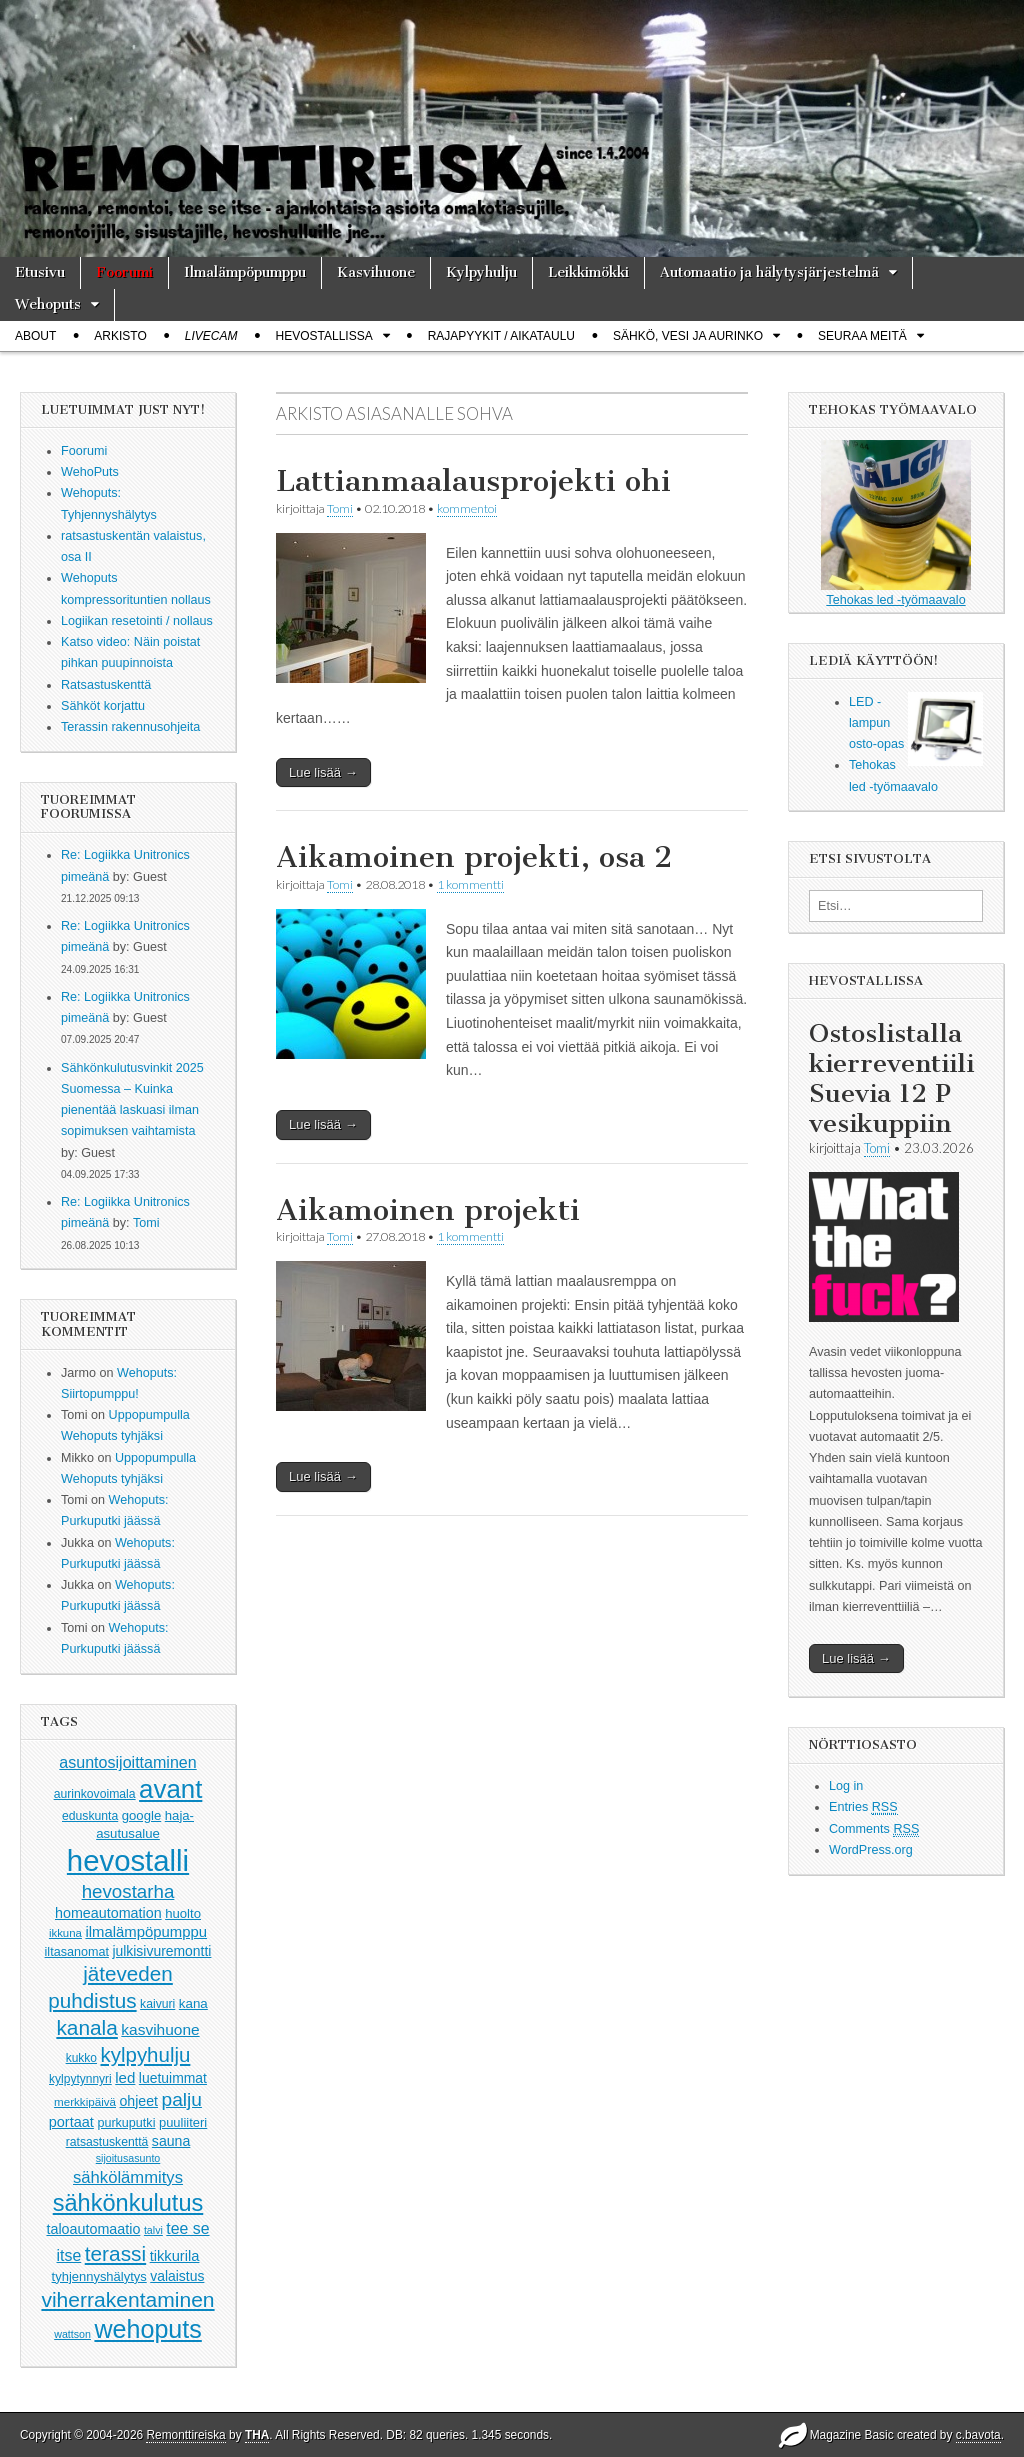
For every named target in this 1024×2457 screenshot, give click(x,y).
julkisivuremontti (161, 1951)
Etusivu (40, 272)
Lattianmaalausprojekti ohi (473, 481)
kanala (86, 2027)
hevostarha (128, 1891)
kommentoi (467, 508)
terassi (115, 2253)
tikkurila (175, 2256)
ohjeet (139, 2101)
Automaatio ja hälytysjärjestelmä (769, 272)
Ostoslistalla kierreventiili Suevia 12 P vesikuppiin (891, 1078)
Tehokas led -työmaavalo (896, 523)
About (35, 336)
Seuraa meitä (862, 336)
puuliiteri (183, 2122)
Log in (846, 1786)
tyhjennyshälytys (99, 2276)
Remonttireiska (185, 2435)
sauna (171, 2141)
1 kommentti (470, 884)
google (142, 1815)
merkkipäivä (85, 2101)
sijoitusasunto (128, 2158)
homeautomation (108, 1913)
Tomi (146, 1223)
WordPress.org (871, 1850)
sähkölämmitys (128, 2177)
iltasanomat (77, 1952)
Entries (863, 1807)
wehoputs (147, 2329)
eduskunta (90, 1816)
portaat (71, 2122)
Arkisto (120, 336)
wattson (72, 2334)
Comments (874, 1829)
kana (193, 2003)
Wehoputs (48, 304)
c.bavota (978, 2435)
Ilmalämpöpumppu (245, 272)
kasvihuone (160, 2029)
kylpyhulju (145, 2054)
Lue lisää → (323, 772)
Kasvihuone (376, 272)
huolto (183, 1913)
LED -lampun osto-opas (876, 723)
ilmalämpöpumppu (146, 1932)
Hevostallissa (324, 336)
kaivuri (157, 2004)
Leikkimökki (588, 272)
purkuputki (126, 2123)
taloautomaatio (93, 2229)
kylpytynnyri (80, 2079)
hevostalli (128, 1860)
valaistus (177, 2276)
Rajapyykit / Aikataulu (501, 336)
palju (182, 2099)
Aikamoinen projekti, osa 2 (474, 857)
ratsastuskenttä (107, 2142)
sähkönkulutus (128, 2203)
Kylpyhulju (481, 272)
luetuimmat (173, 2078)
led (125, 2077)
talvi (153, 2230)
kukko (81, 2058)
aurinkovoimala (95, 1794)
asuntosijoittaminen (127, 1762)
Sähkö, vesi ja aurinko (688, 336)
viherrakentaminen (127, 2299)
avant (170, 1789)
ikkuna (65, 1933)
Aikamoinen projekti (428, 1210)
